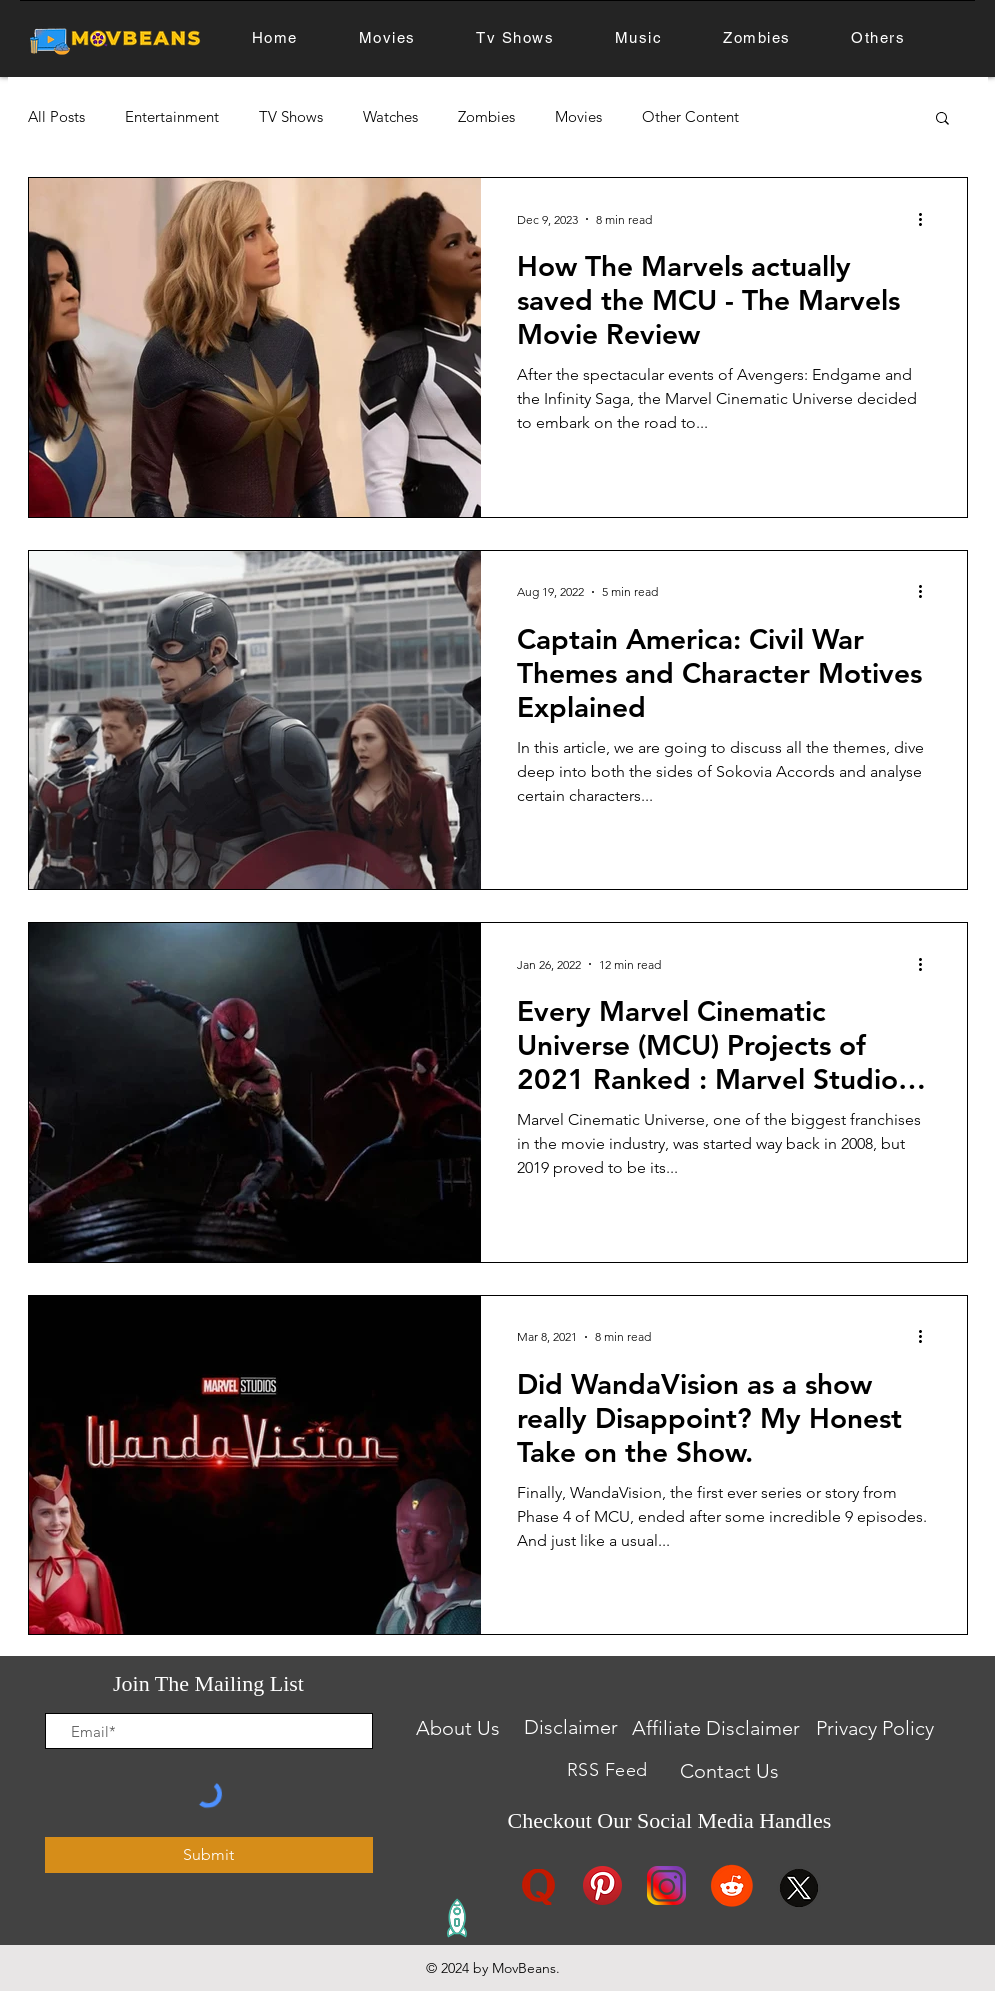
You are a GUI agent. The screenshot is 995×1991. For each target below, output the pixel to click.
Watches (390, 117)
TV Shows (291, 117)
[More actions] (928, 219)
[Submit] (209, 1855)
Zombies (486, 117)
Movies (578, 117)
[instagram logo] (666, 1885)
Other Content (690, 117)
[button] (942, 119)
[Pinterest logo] (602, 1885)
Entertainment (172, 117)
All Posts (56, 117)
